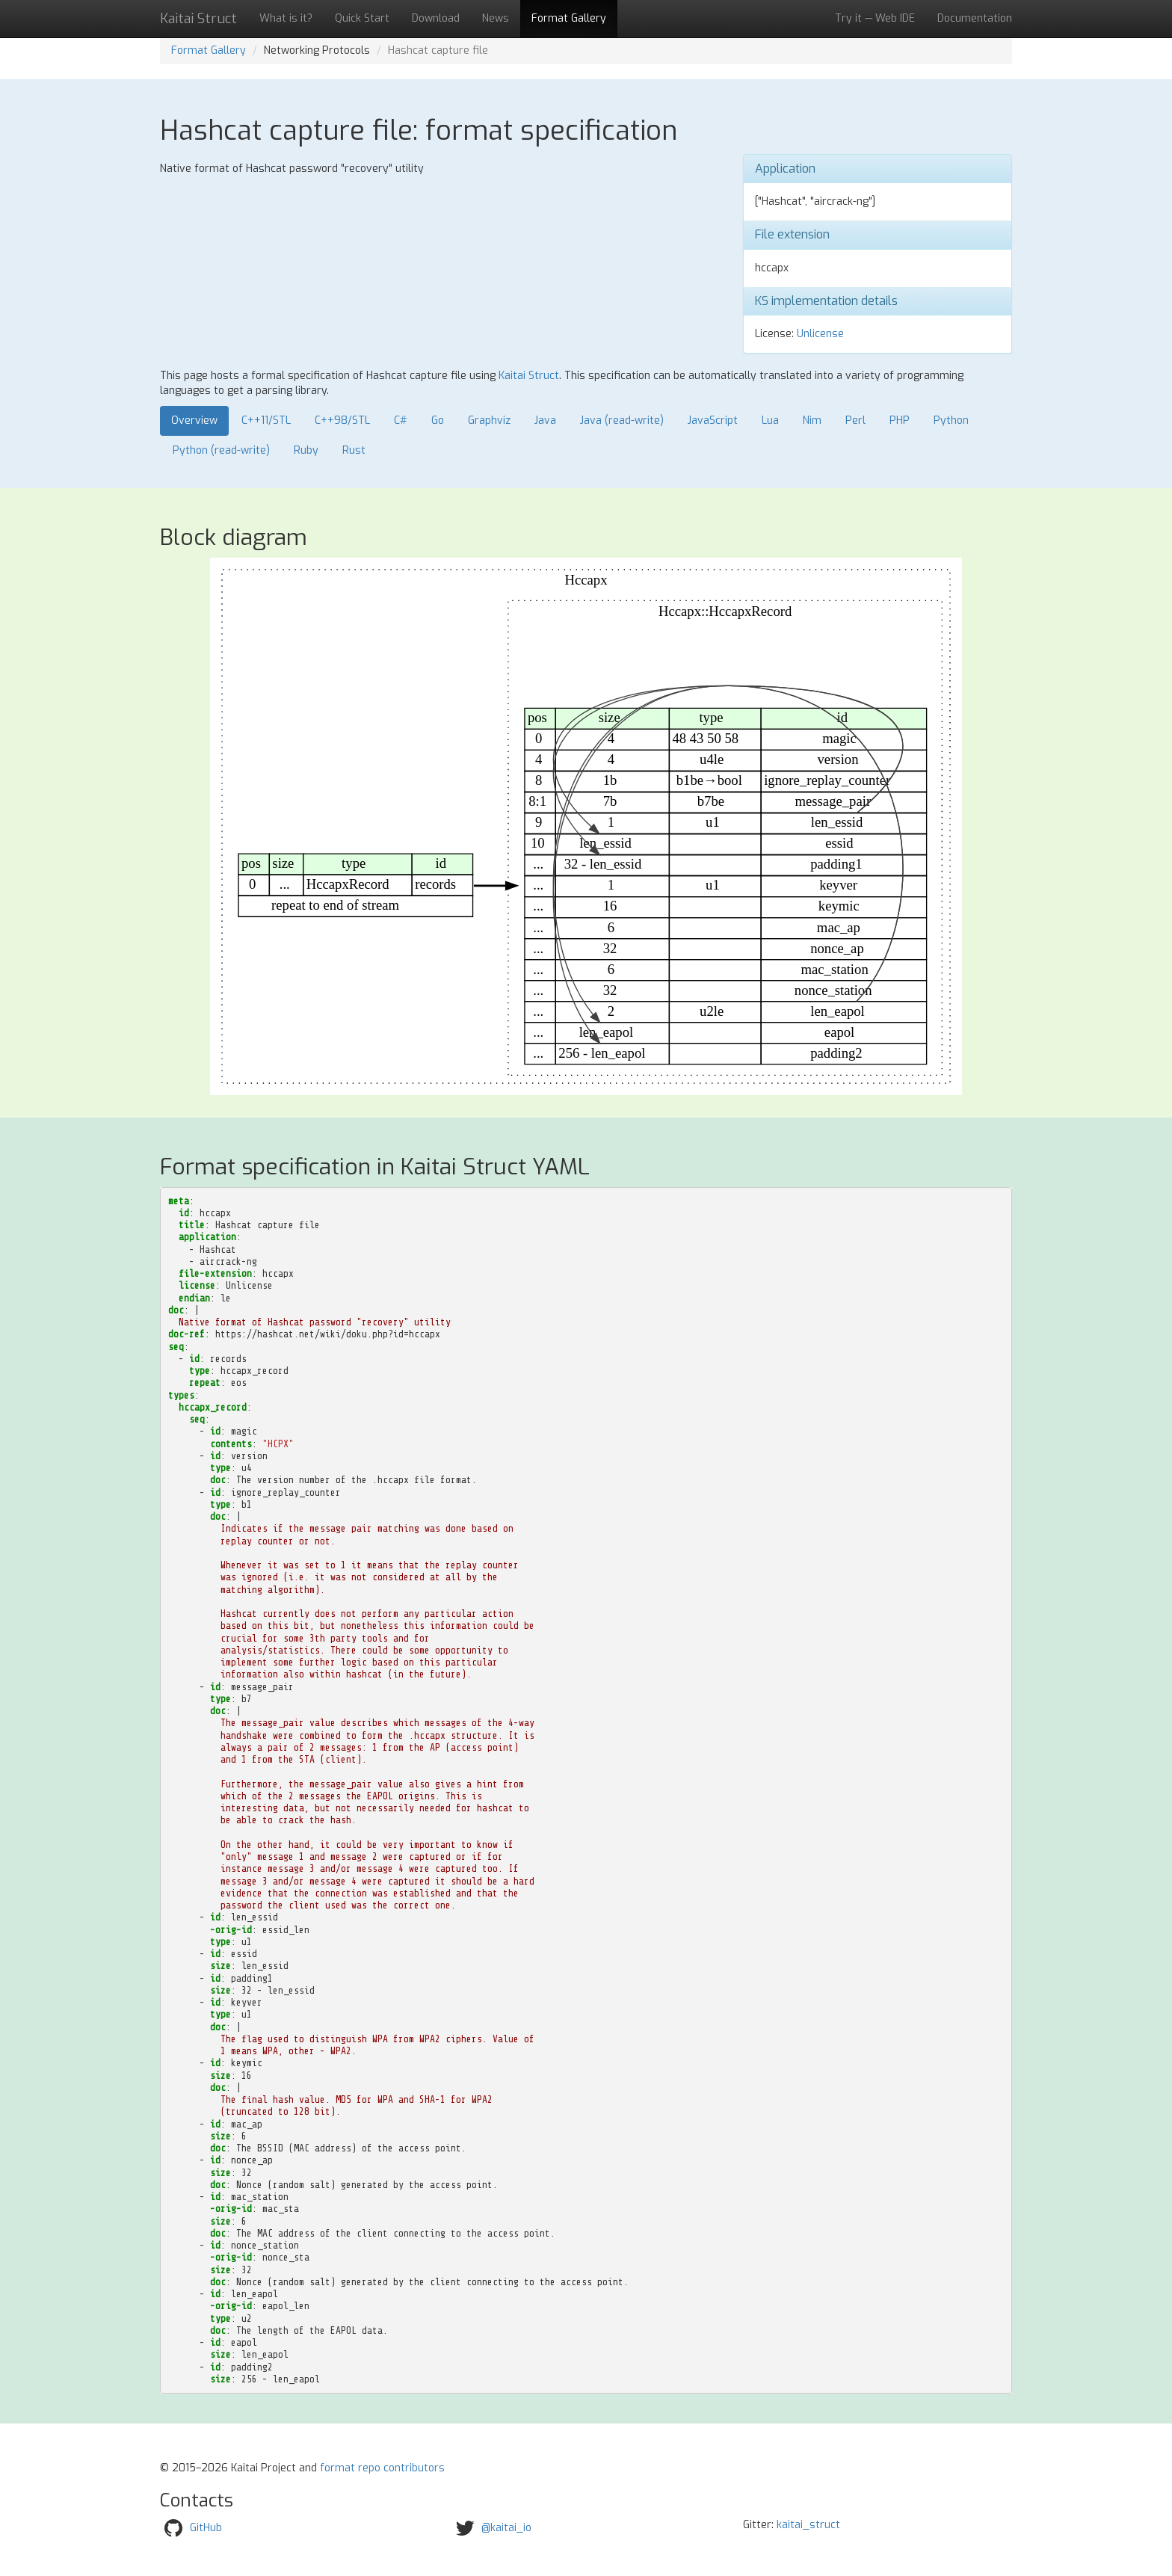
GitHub (206, 2528)
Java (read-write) (622, 420)
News (495, 18)
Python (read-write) (221, 450)
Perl (855, 420)
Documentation (974, 18)
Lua (770, 420)
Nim (812, 420)
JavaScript (713, 420)
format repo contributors (382, 2468)
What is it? (285, 18)
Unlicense (820, 334)
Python (951, 420)
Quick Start (362, 18)
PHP (899, 420)
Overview (194, 420)
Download (436, 18)
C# (400, 420)
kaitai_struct (808, 2525)
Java (545, 420)
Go (437, 420)
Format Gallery (568, 18)
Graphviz (489, 420)
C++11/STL (266, 420)
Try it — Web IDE (875, 18)
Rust (354, 450)
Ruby (306, 450)
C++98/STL (342, 420)
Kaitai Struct (529, 376)
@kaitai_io (506, 2528)
